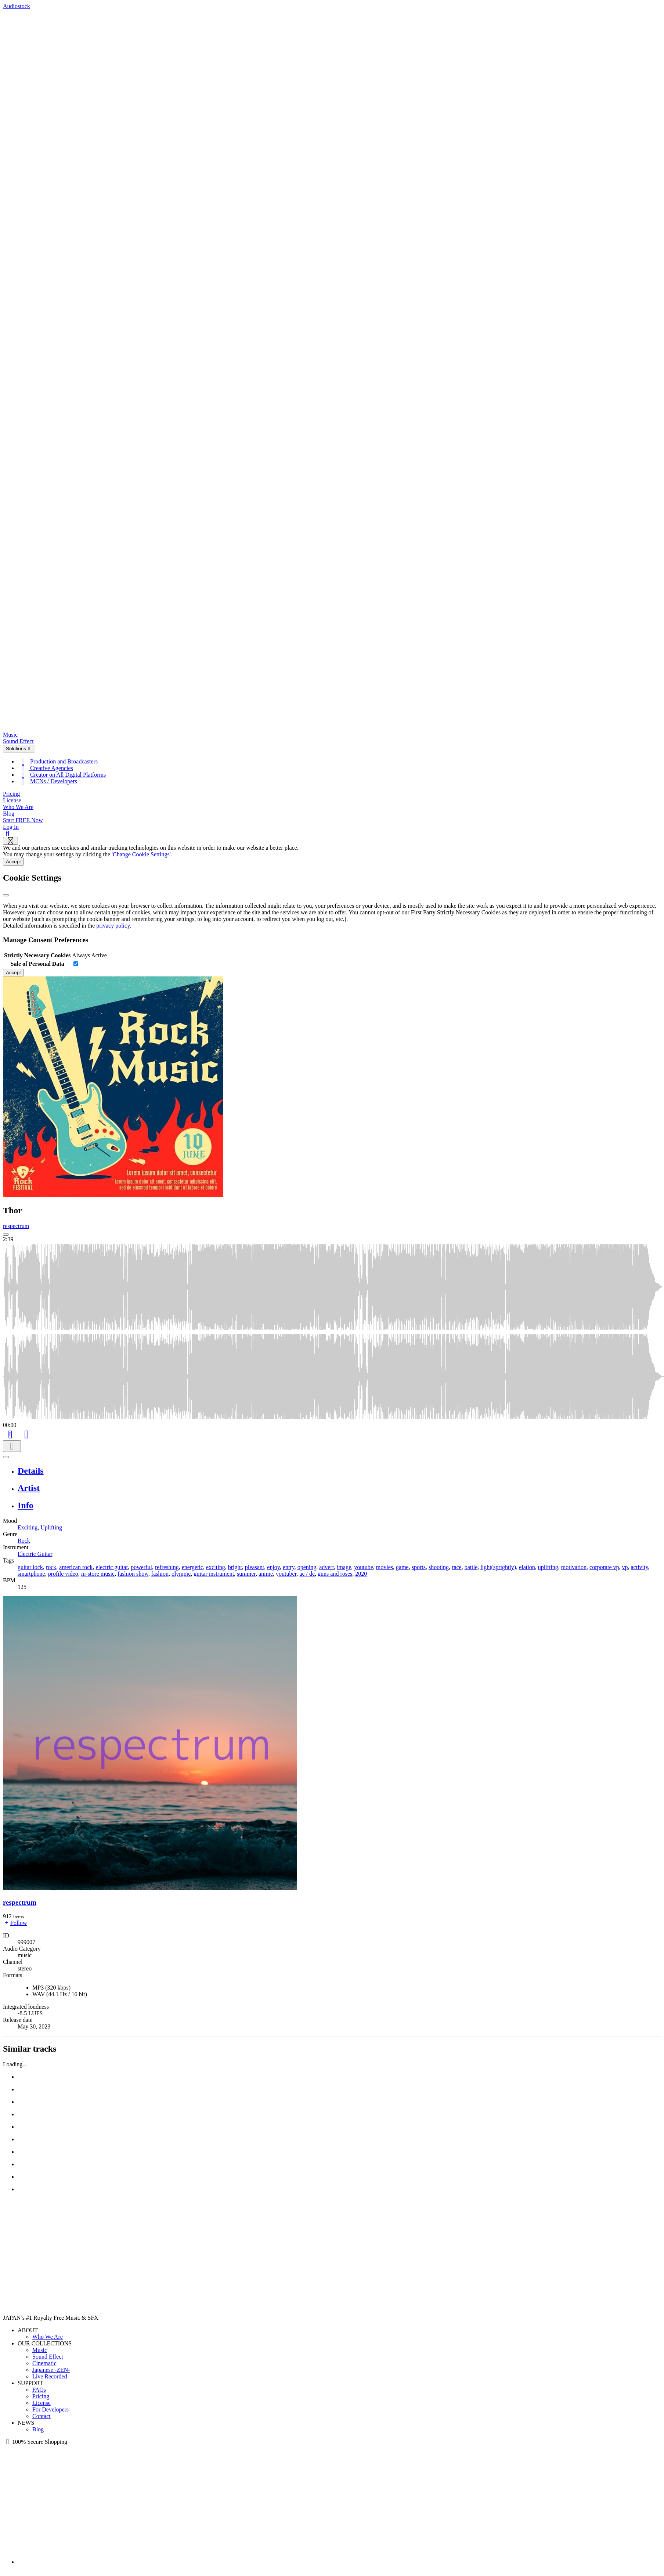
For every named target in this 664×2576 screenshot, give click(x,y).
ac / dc (307, 1574)
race (457, 1567)
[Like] (26, 1433)
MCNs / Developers (47, 781)
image (344, 1567)
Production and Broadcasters (58, 761)
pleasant (254, 1567)
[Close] (6, 895)
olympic (181, 1574)
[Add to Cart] (10, 1433)
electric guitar (111, 1567)
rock (51, 1567)
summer (246, 1574)
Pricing (11, 794)
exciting (215, 1567)
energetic (192, 1567)
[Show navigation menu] (10, 841)
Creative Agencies (45, 768)
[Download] (12, 1446)
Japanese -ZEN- (51, 2370)
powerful (141, 1567)
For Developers (50, 2409)
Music (10, 734)
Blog (8, 813)
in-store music (98, 1574)
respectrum (16, 1226)
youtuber (286, 1574)
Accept (13, 861)
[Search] (7, 833)
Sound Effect (18, 741)
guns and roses (335, 1574)
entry (289, 1567)
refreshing (167, 1567)
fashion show (133, 1574)
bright (235, 1567)
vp (625, 1567)
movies (384, 1567)
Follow (15, 1923)
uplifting (548, 1567)
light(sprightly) (498, 1567)
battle (471, 1567)
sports (419, 1567)
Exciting (27, 1527)
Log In (11, 827)
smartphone (31, 1574)
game (402, 1567)
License (12, 800)
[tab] (339, 1471)
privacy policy (113, 925)
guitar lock (30, 1567)
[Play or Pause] (6, 1457)
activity (639, 1567)
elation (527, 1567)
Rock (24, 1541)
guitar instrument (214, 1574)
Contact (41, 2416)
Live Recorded (49, 2376)
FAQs (39, 2390)
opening (307, 1567)
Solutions (19, 748)
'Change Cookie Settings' (141, 854)
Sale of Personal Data (37, 964)
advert (326, 1567)
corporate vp (604, 1567)
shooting (439, 1567)
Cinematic (44, 2363)
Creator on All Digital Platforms (62, 775)
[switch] (75, 963)
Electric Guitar (35, 1554)
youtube (363, 1567)
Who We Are (18, 807)
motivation (574, 1567)
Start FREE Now (23, 820)
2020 (361, 1574)
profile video (63, 1574)
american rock (76, 1567)
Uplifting (51, 1527)
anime (266, 1574)
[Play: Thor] (6, 1234)
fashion (160, 1574)
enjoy (273, 1567)
